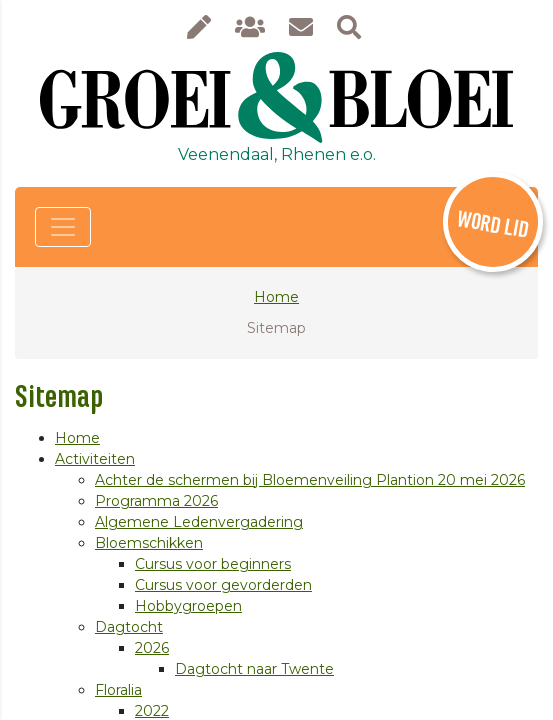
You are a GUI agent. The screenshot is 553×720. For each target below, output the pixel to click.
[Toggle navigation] (63, 227)
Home (276, 297)
